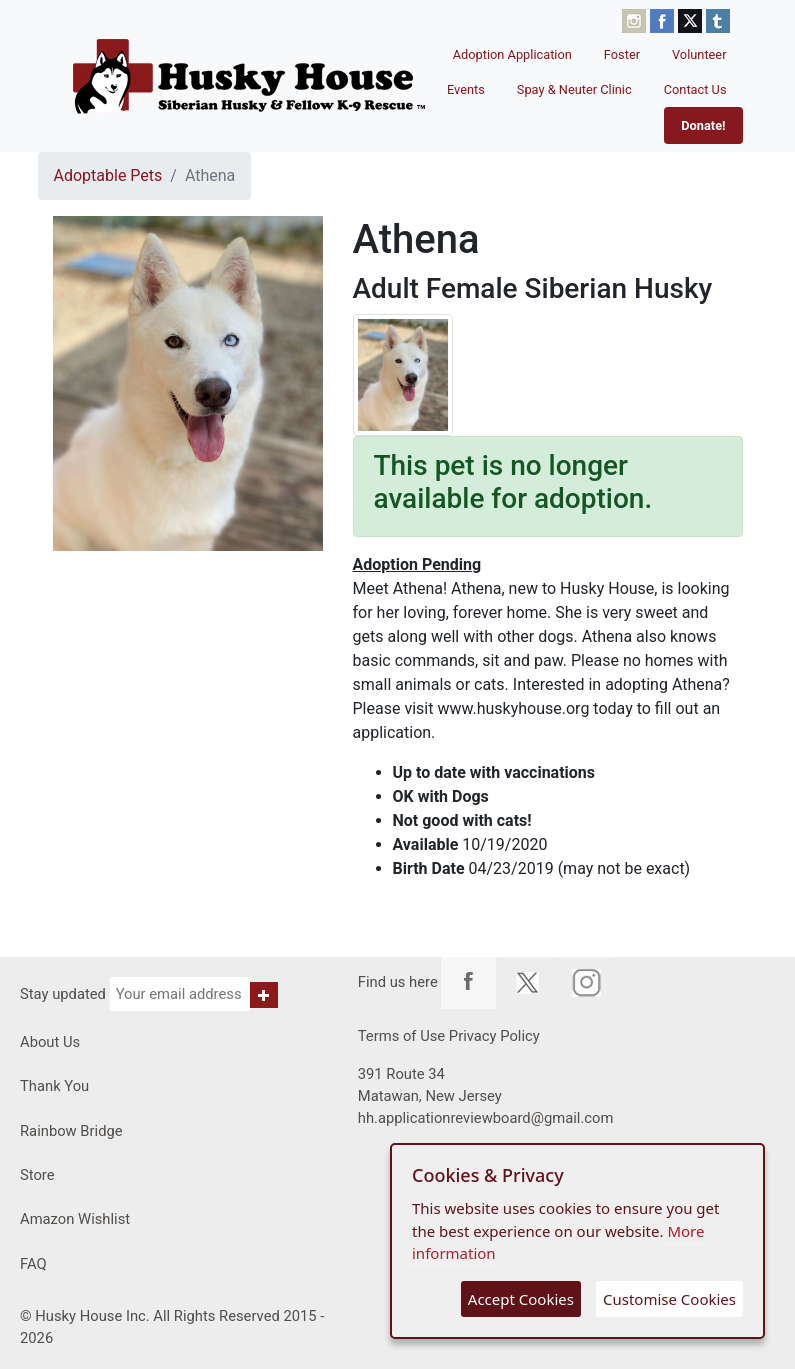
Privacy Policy (494, 1036)
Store (37, 1175)
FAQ (33, 1264)
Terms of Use (401, 1036)
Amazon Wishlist (75, 1219)
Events (466, 89)
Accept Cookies (521, 1299)
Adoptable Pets (108, 175)
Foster (622, 54)
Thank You (54, 1086)
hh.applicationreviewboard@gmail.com (486, 1118)
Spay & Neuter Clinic (574, 89)
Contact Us (695, 89)
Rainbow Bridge (71, 1131)
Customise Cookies (669, 1299)
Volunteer (699, 54)
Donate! (703, 125)
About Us (50, 1042)
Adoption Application (512, 54)
